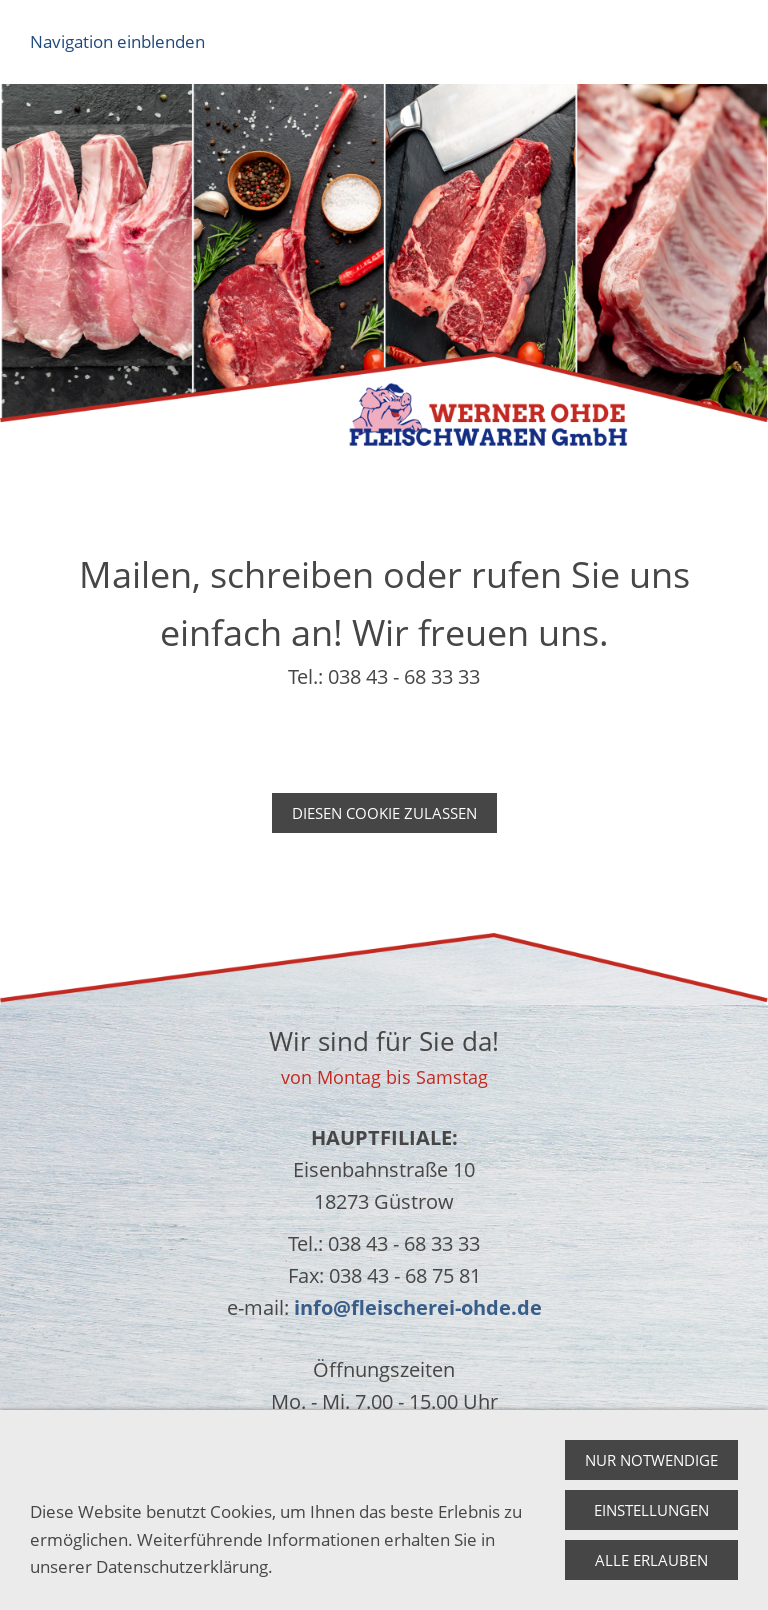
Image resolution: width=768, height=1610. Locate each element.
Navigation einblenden (117, 41)
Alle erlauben (651, 1560)
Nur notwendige (651, 1460)
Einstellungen (651, 1510)
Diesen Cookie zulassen (384, 813)
